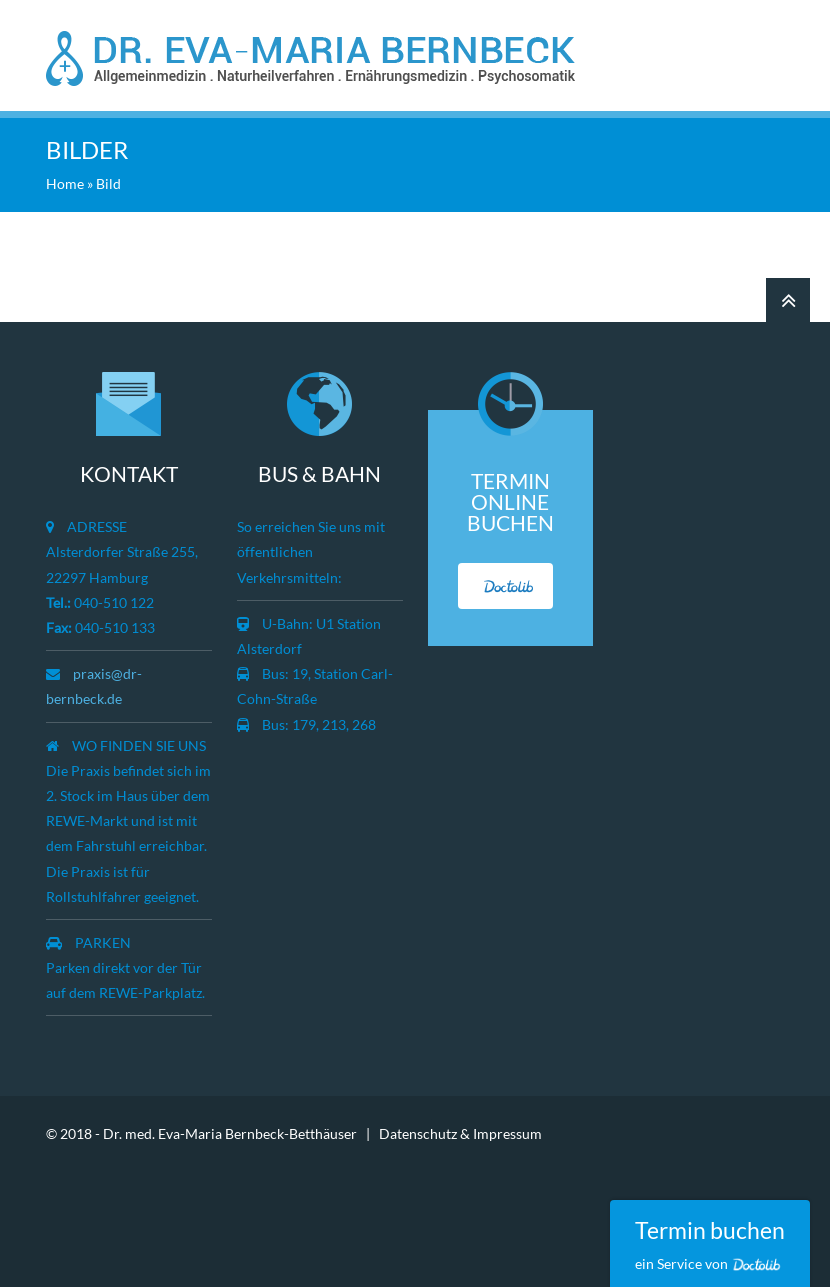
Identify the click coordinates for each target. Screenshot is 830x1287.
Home (65, 183)
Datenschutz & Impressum (460, 1133)
